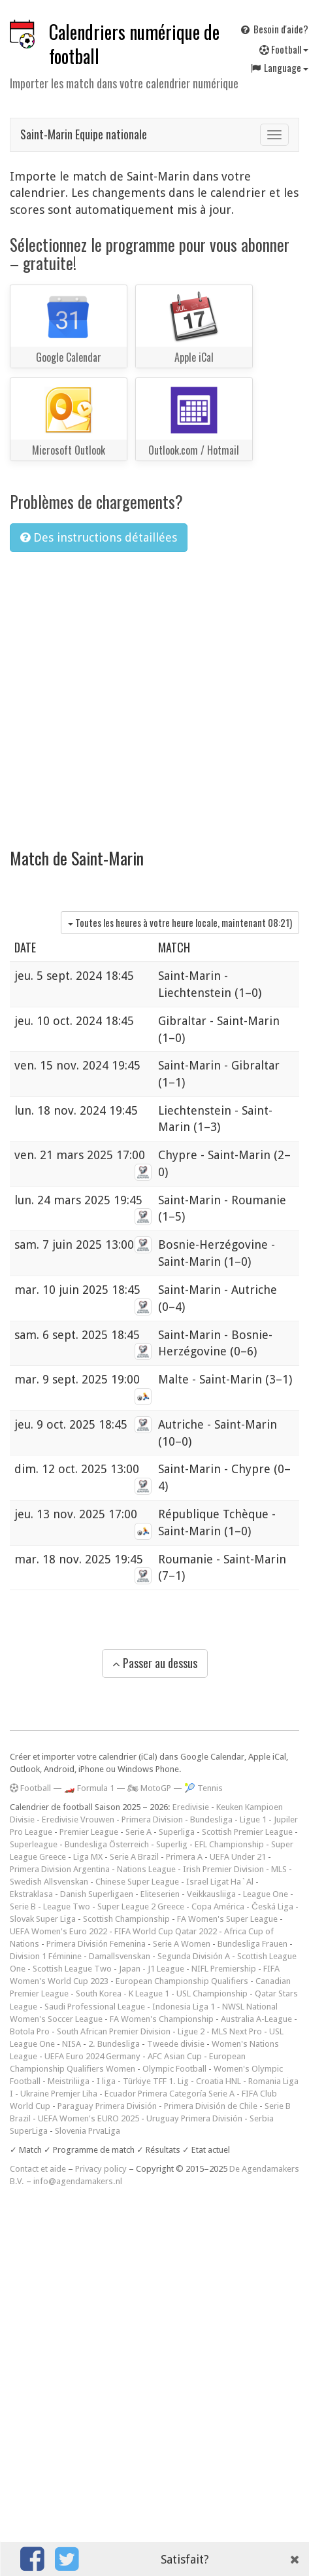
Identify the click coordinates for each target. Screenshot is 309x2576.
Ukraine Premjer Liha (58, 2093)
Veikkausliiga (211, 1894)
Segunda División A (193, 1956)
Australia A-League (256, 2019)
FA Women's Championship (162, 2019)
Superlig (171, 1844)
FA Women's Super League (227, 1919)
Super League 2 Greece (140, 1906)
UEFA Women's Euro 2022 (58, 1931)
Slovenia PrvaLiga (87, 2131)
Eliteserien (160, 1894)
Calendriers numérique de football (134, 43)
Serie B (23, 1906)
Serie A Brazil (134, 1857)
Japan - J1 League (151, 1969)
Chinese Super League (137, 1882)
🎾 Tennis (203, 1788)
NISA (71, 2044)
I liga (106, 2081)
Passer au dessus (154, 1662)
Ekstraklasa (31, 1894)
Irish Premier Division (223, 1869)
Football (30, 1788)
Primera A (184, 1857)
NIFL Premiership (223, 1969)
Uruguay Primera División (194, 2118)
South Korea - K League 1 (122, 1993)
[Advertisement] (122, 691)
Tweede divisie (175, 2044)
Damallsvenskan (119, 1956)
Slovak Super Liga (43, 1919)
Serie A (138, 1832)
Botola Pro (30, 2031)
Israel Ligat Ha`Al (219, 1882)
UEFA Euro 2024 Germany (92, 2056)
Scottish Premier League (247, 1832)
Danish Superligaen (96, 1894)
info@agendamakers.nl (77, 2181)
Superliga (177, 1832)
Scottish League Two (72, 1969)
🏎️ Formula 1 (89, 1788)
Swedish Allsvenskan (49, 1882)
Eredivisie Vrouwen (78, 1819)
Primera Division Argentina (60, 1869)
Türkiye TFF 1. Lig (156, 2081)
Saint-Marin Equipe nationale (83, 134)
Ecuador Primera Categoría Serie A (170, 2093)
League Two (66, 1906)
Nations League (146, 1869)
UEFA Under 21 (238, 1857)
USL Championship (212, 1993)
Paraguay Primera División (107, 2106)
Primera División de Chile (210, 2106)
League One (265, 1894)
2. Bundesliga (114, 2044)
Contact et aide (38, 2169)
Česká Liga (272, 1906)
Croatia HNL (218, 2081)
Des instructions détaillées (98, 537)
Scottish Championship (126, 1919)
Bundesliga (211, 1819)
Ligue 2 (191, 2031)
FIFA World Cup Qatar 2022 (165, 1931)
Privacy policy (101, 2169)
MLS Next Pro (237, 2031)
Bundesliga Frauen (252, 1944)
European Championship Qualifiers (182, 1981)
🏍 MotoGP (149, 1788)
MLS (279, 1869)
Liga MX (88, 1857)
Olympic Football (174, 2069)
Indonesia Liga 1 (183, 2006)
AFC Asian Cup (175, 2056)
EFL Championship (229, 1844)
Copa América (217, 1906)
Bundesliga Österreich (107, 1844)
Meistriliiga (68, 2081)
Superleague (33, 1844)
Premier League (88, 1832)
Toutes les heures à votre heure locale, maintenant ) (180, 922)
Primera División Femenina (96, 1944)
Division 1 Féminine (46, 1956)
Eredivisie (190, 1807)
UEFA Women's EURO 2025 (88, 2118)
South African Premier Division (114, 2031)
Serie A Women (181, 1944)
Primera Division (152, 1819)
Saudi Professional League (94, 2006)
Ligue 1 (253, 1819)
